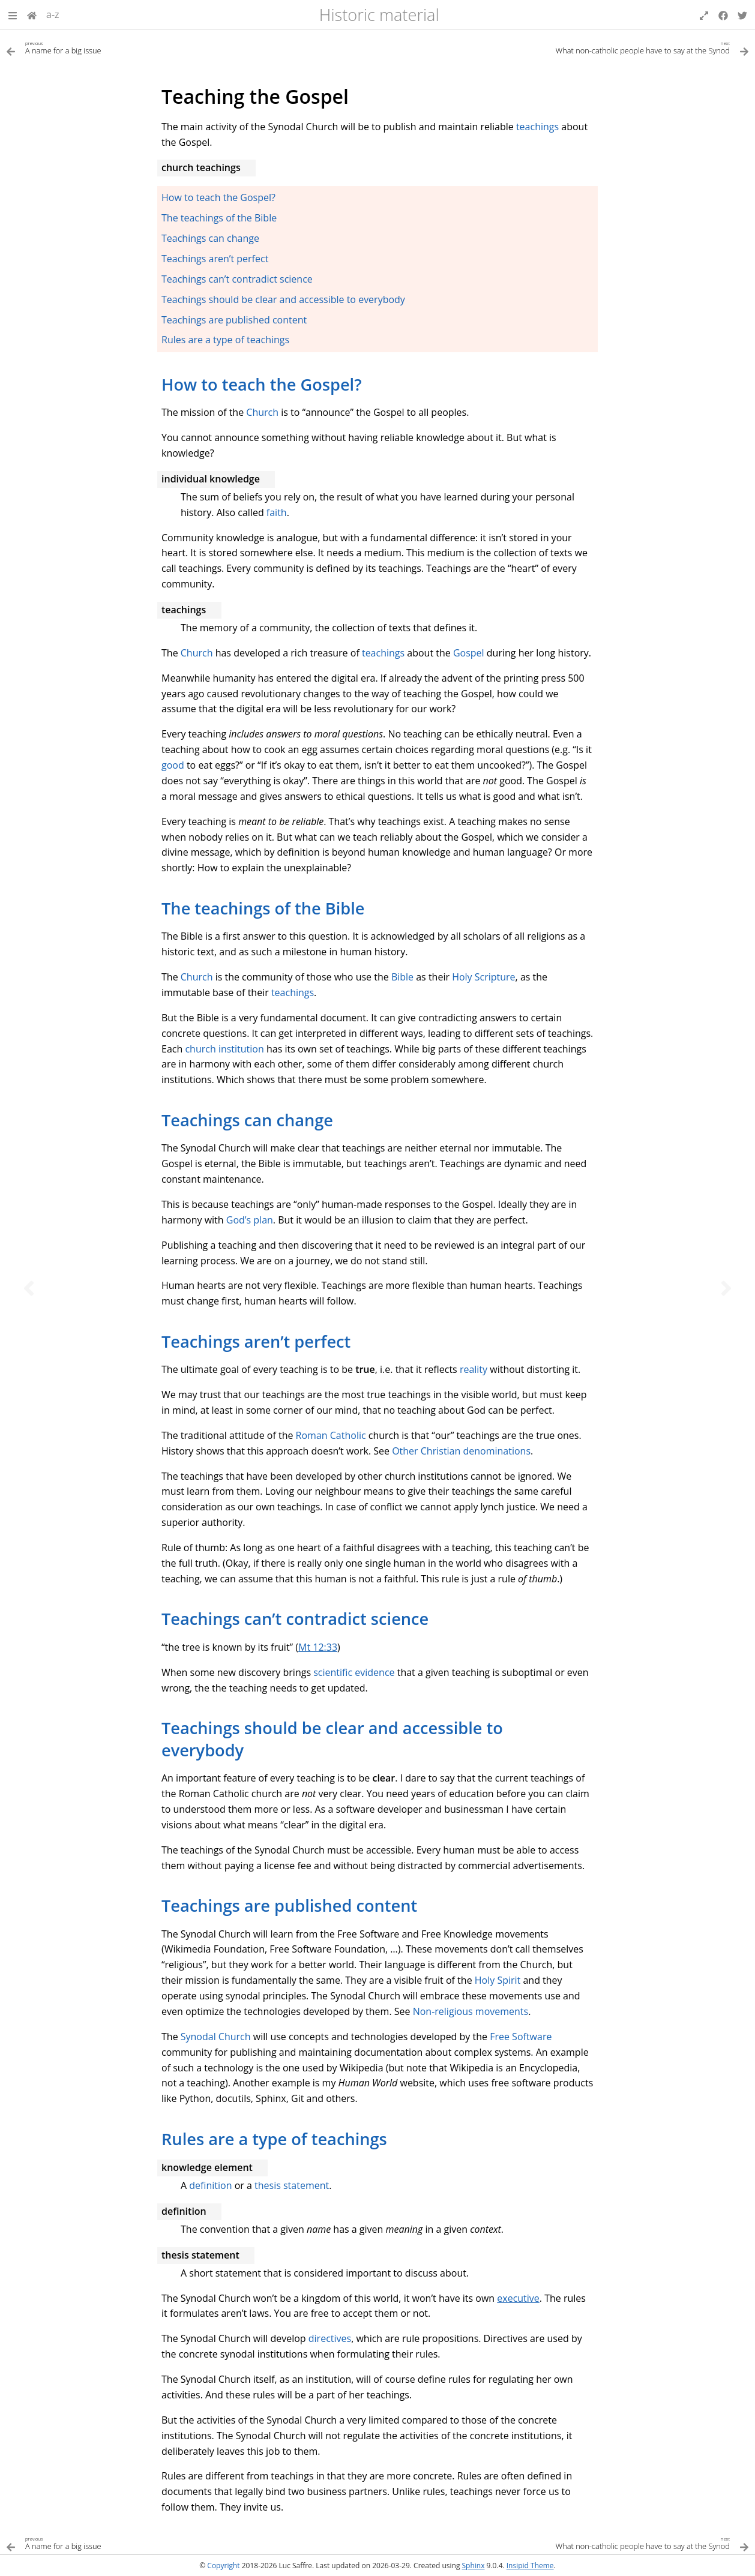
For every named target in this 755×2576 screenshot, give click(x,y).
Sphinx (473, 2565)
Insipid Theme (530, 2565)
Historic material (379, 15)
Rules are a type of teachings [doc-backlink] (274, 2139)
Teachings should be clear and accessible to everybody (283, 299)
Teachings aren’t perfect (214, 258)
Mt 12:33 (317, 1647)
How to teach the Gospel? (218, 197)
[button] (12, 14)
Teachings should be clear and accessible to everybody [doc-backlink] (332, 1739)
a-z (52, 14)
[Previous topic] (29, 1288)
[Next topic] (726, 1288)
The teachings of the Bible (219, 217)
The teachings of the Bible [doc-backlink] (262, 908)
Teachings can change (210, 238)
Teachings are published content (234, 319)
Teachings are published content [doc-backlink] (289, 1905)
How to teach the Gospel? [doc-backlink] (261, 384)
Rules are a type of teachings (225, 339)
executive (518, 2298)
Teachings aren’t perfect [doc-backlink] (255, 1341)
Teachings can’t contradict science (237, 279)
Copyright (223, 2565)
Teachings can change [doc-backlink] (247, 1120)
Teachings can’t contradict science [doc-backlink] (295, 1619)
